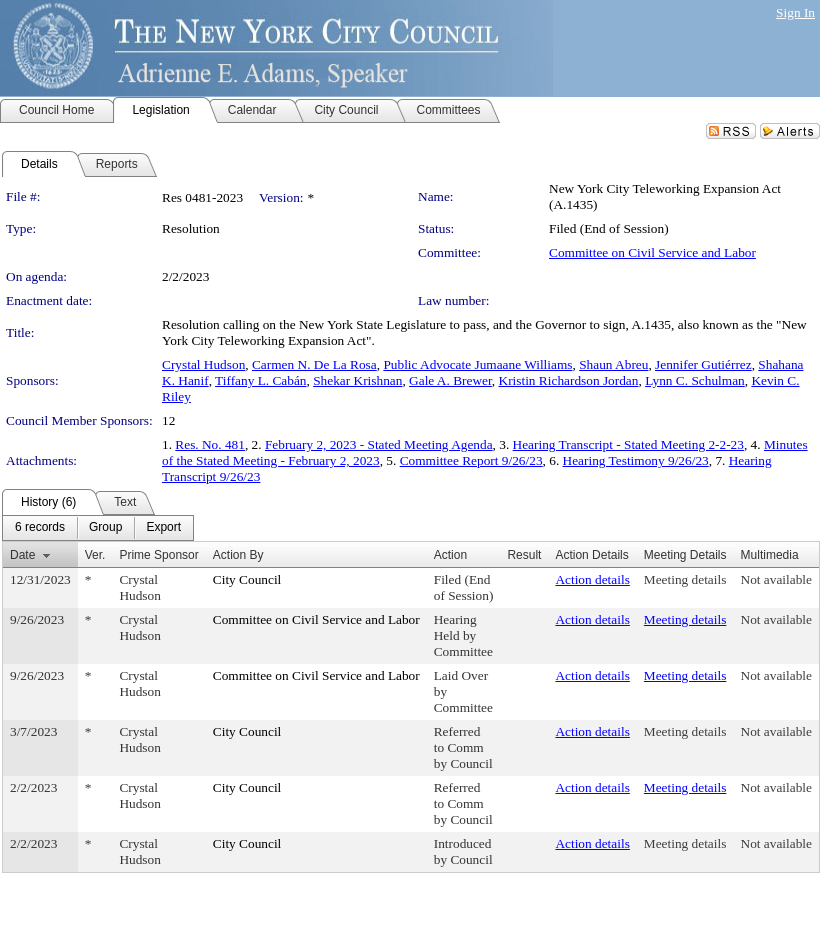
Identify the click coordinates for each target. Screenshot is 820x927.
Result (524, 555)
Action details (592, 579)
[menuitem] (40, 528)
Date (22, 555)
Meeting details (685, 579)
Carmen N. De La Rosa (314, 364)
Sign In (795, 12)
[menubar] (98, 528)
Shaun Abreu (613, 364)
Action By (238, 555)
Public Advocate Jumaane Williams (477, 364)
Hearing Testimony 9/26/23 (636, 460)
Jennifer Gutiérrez (703, 364)
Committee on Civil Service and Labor (652, 252)
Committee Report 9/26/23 (471, 460)
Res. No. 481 (210, 444)
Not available (776, 579)
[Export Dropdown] (163, 528)
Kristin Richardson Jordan (569, 380)
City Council (247, 579)
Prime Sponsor (158, 555)
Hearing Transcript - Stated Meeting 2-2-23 (628, 444)
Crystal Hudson (203, 364)
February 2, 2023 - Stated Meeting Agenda (379, 444)
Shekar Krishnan (357, 380)
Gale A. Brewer (450, 380)
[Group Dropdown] (105, 528)
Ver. (95, 555)
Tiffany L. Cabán (260, 380)
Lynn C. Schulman (695, 380)
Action (450, 555)
